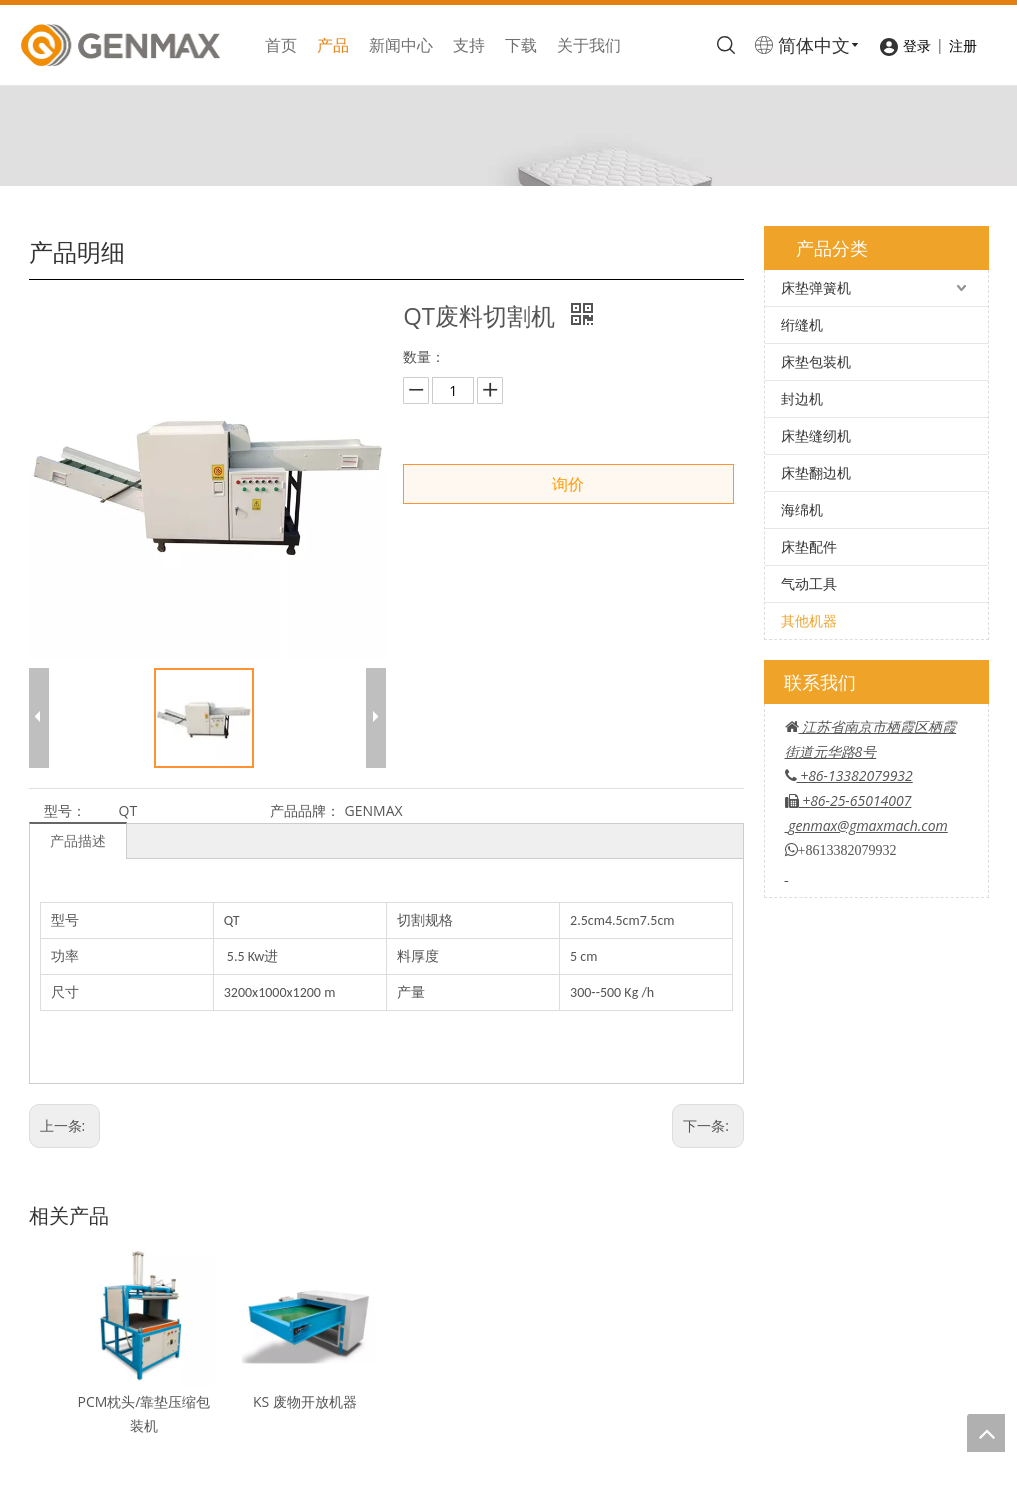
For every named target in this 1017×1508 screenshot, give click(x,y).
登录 (917, 45)
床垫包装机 (816, 361)
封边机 (802, 398)
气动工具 (809, 583)
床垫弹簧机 (816, 287)
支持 (469, 45)
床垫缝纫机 (816, 435)
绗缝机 (802, 324)
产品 (333, 45)
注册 (963, 45)
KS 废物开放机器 (305, 1401)
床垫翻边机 (816, 472)
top (986, 1433)
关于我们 (589, 45)
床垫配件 (809, 546)
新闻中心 (401, 45)
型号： (65, 810)
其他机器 (809, 620)
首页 (281, 45)
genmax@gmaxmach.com (868, 825)
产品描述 (78, 840)
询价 (568, 484)
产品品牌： (305, 810)
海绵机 (802, 509)
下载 (521, 45)
